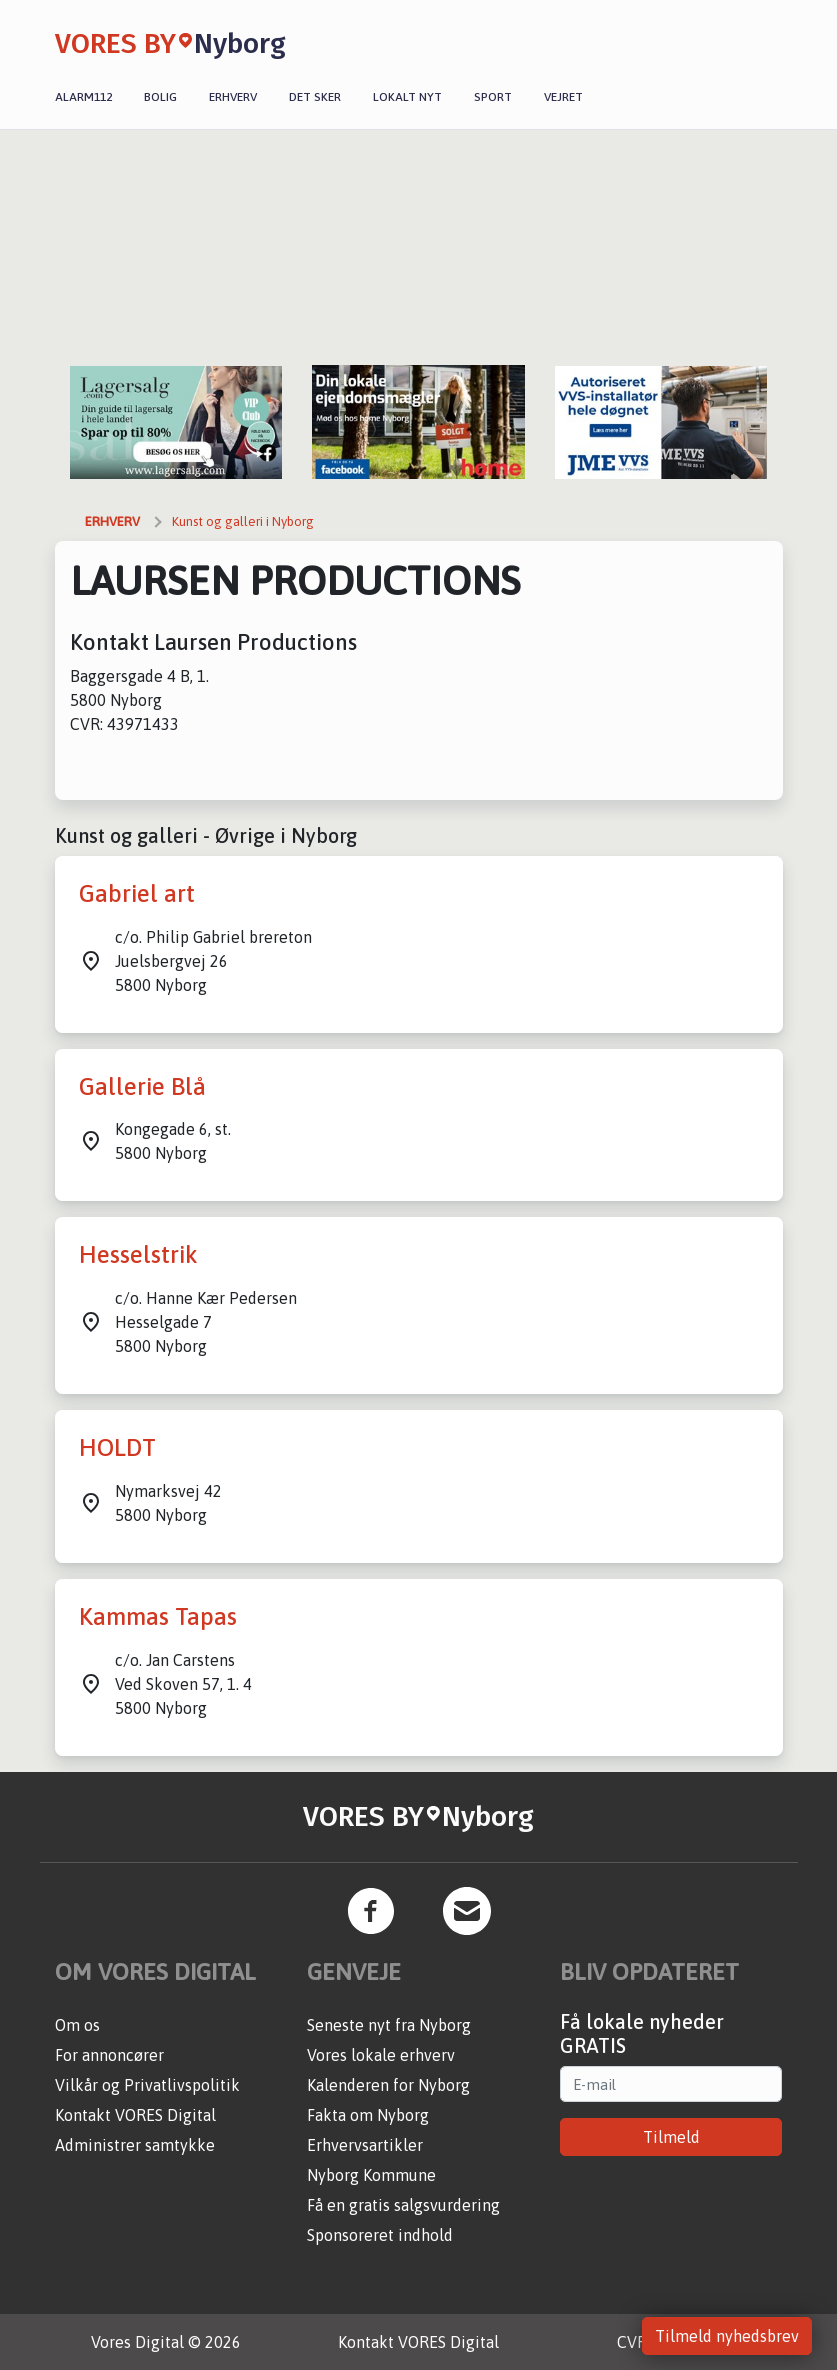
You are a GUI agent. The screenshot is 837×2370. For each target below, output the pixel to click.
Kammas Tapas (158, 1616)
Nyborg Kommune (371, 2175)
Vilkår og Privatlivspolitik (147, 2085)
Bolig (160, 97)
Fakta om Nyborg (368, 2115)
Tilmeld (671, 2137)
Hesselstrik (138, 1254)
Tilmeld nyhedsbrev (727, 2336)
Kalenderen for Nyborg (388, 2085)
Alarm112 (83, 97)
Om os (77, 2025)
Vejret (563, 97)
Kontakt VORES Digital (135, 2115)
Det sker (315, 97)
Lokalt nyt (407, 97)
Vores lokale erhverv (381, 2055)
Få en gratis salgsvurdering (403, 2205)
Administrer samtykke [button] (135, 2145)
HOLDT (117, 1447)
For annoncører (109, 2055)
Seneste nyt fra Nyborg (389, 2025)
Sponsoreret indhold (380, 2235)
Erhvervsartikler (365, 2145)
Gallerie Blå (142, 1086)
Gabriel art (137, 893)
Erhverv (233, 97)
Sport (493, 97)
